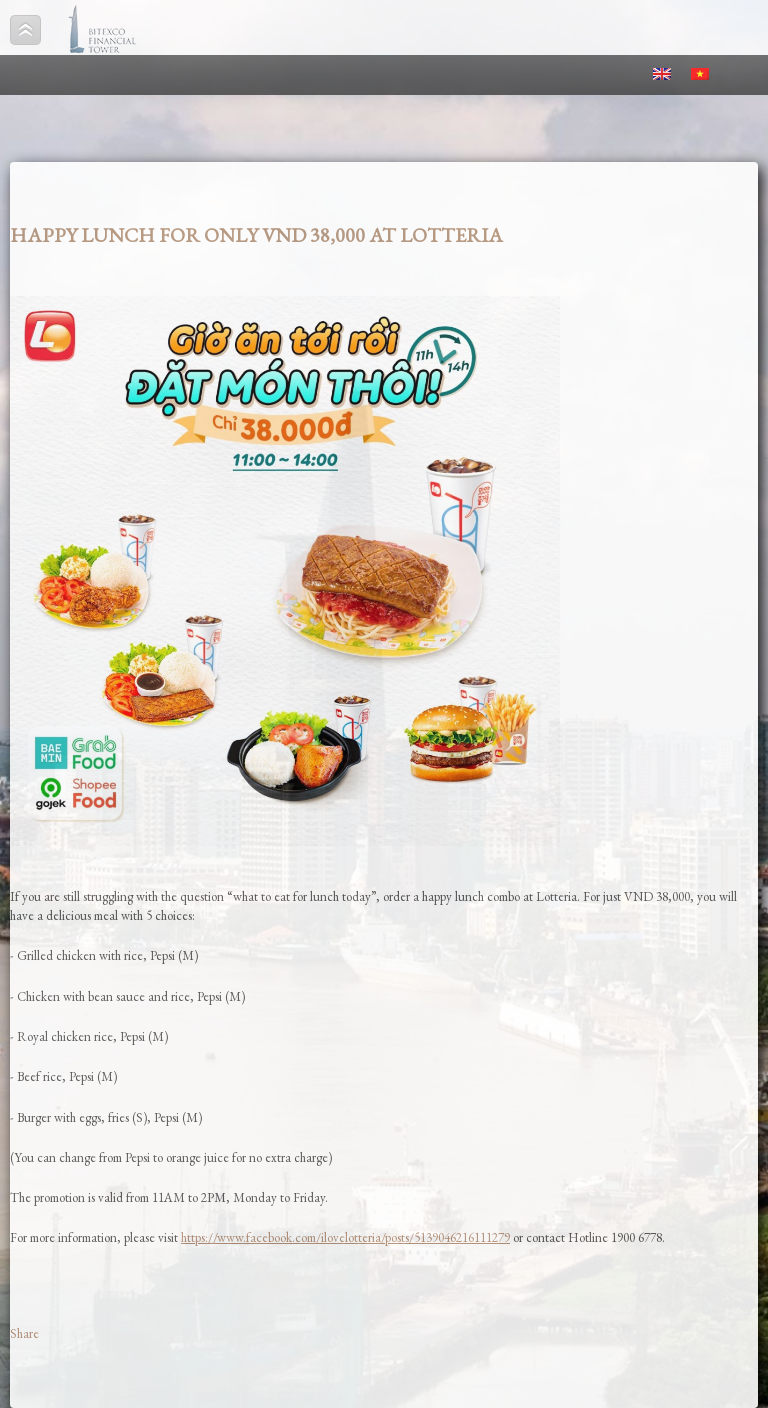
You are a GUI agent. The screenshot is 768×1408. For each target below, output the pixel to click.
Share (24, 1333)
